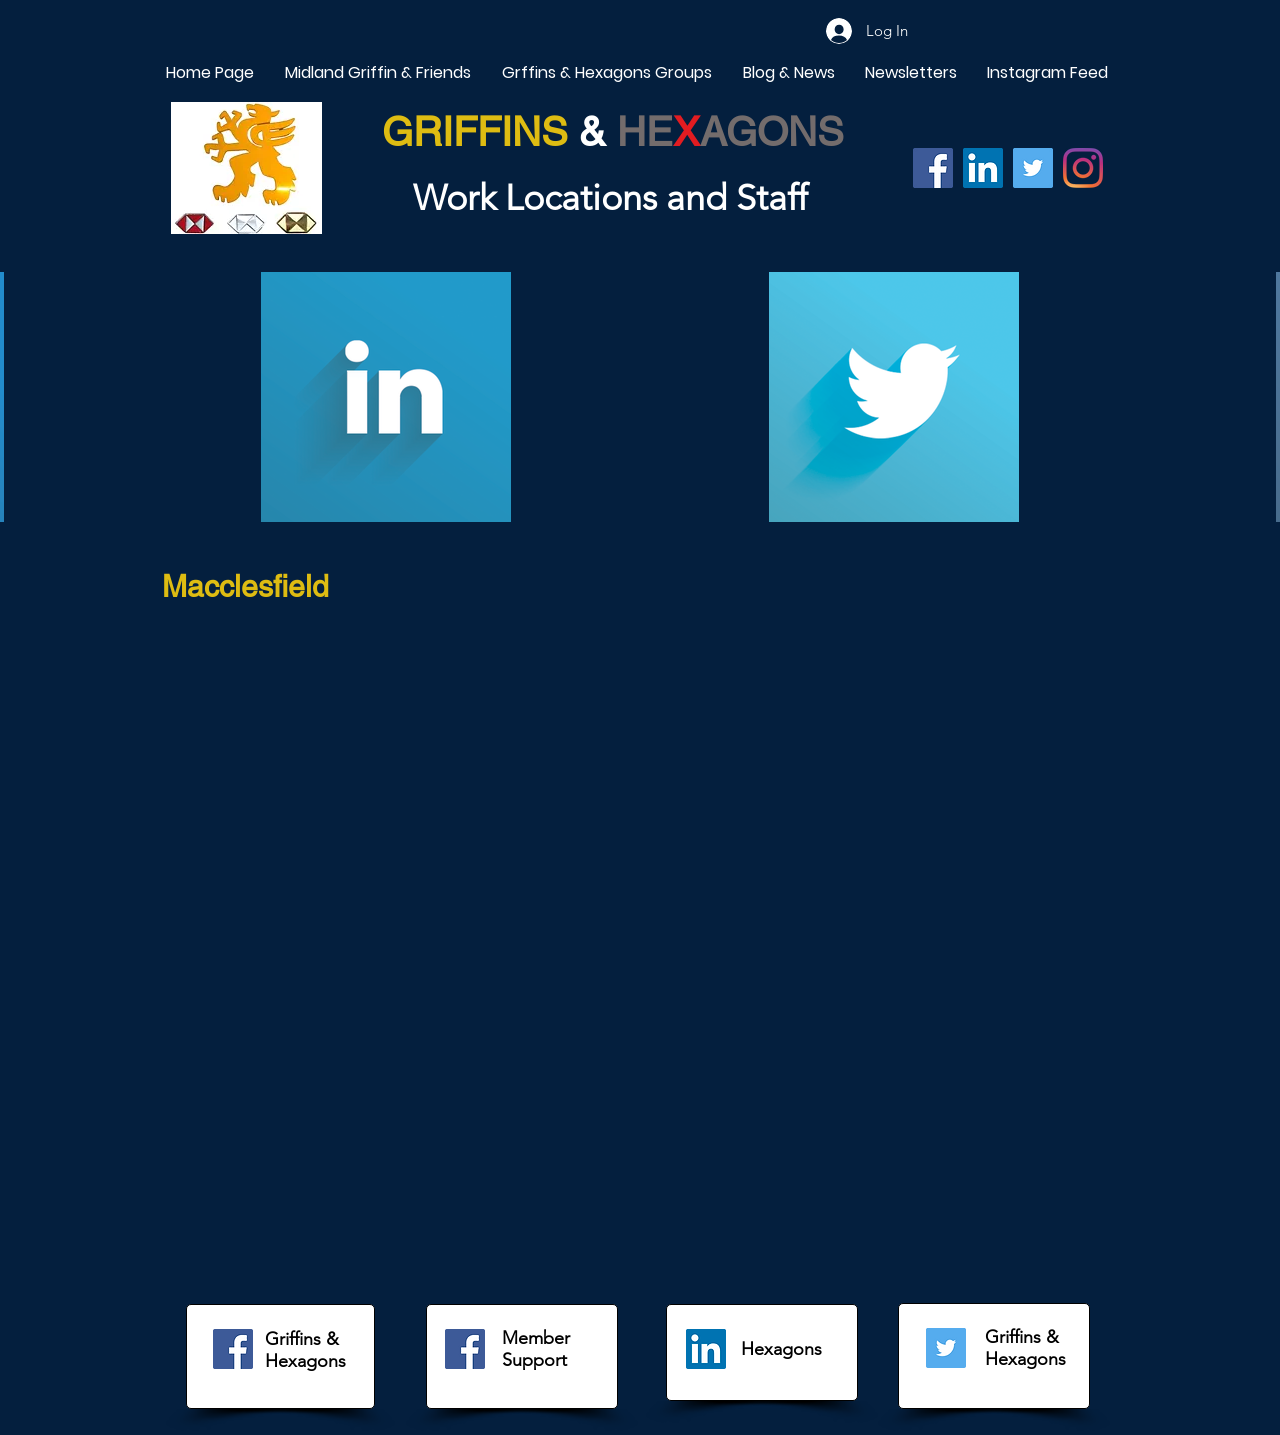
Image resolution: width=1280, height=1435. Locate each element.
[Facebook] (933, 168)
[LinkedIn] (706, 1349)
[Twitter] (1033, 168)
